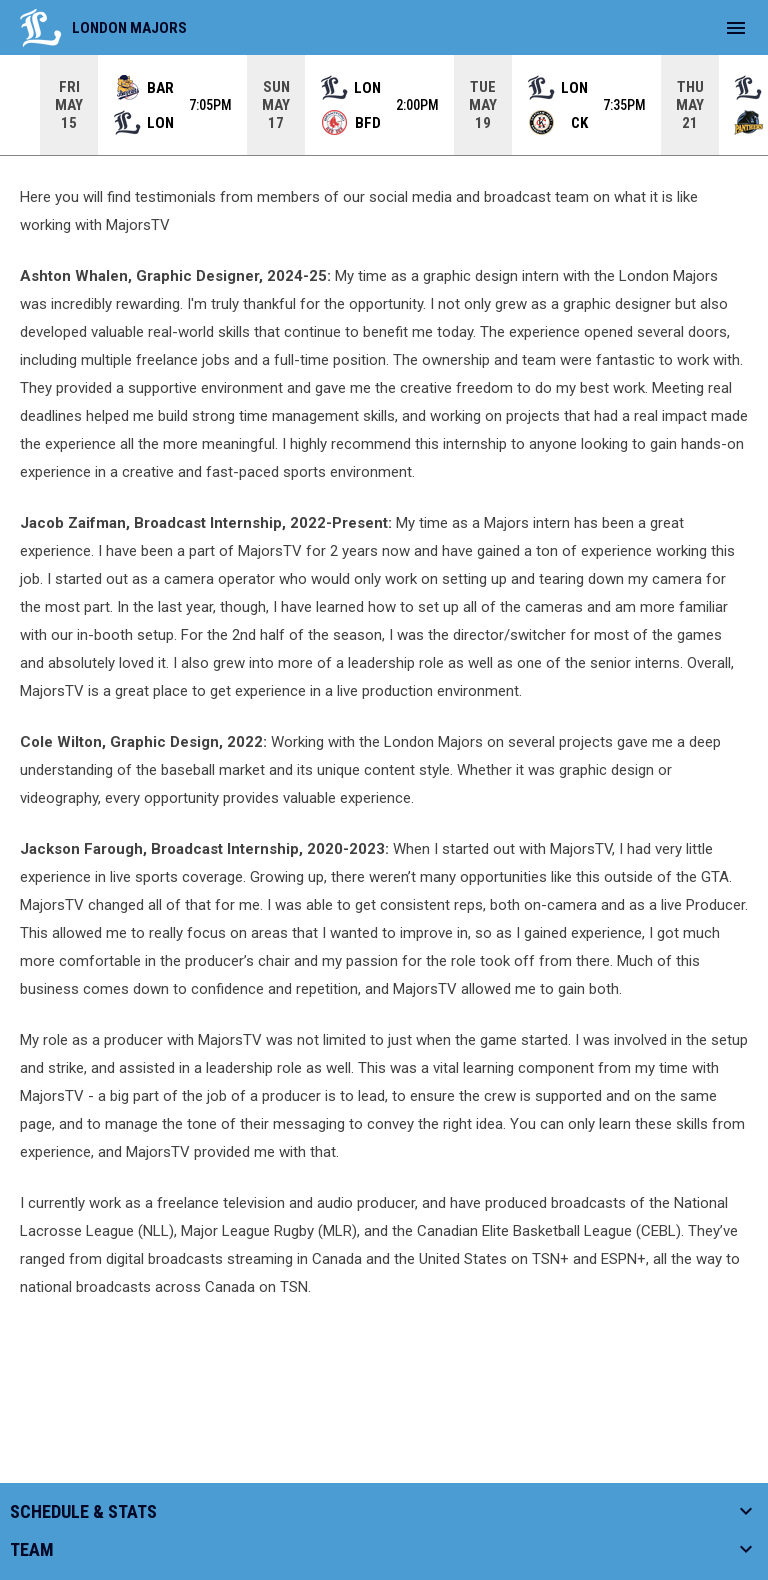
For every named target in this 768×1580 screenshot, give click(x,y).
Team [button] (32, 1550)
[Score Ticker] (384, 105)
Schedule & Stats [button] (83, 1512)
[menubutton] (736, 28)
